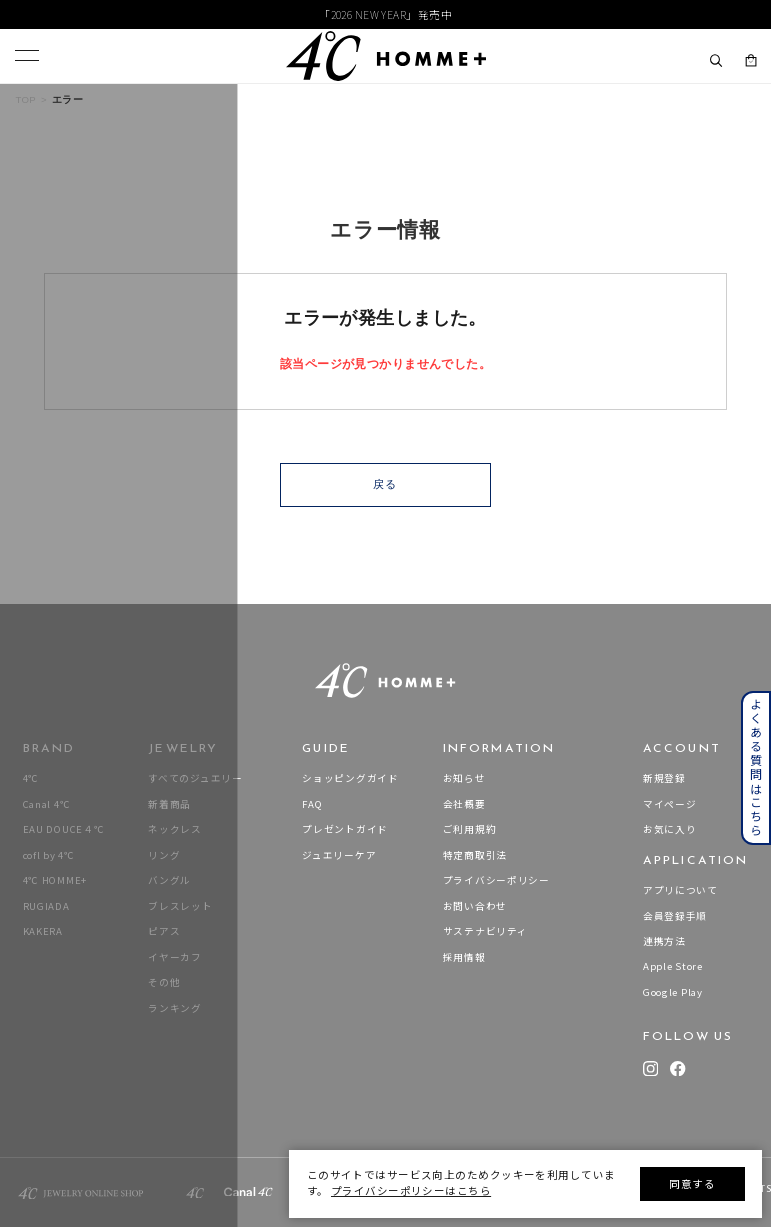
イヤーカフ (175, 957)
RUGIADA (46, 906)
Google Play (673, 992)
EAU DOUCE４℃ (64, 829)
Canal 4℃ (47, 804)
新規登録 (664, 778)
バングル (169, 880)
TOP (25, 99)
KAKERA (43, 931)
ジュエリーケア (339, 855)
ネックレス (175, 829)
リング (164, 855)
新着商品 (169, 804)
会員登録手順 (675, 916)
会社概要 (464, 804)
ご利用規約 (470, 829)
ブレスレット (180, 906)
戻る (385, 484)
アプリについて (680, 890)
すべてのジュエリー (195, 778)
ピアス (164, 931)
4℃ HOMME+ (55, 880)
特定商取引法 (475, 855)
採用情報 (464, 957)
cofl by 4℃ (49, 855)
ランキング (175, 1008)
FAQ (312, 804)
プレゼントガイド (345, 829)
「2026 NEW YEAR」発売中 (385, 15)
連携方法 (664, 941)
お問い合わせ (475, 906)
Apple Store (673, 966)
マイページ (670, 804)
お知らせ (464, 778)
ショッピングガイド (350, 778)
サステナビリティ (485, 931)
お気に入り (670, 829)
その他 (164, 982)
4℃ (31, 778)
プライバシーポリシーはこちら (411, 1190)
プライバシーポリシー (496, 880)
